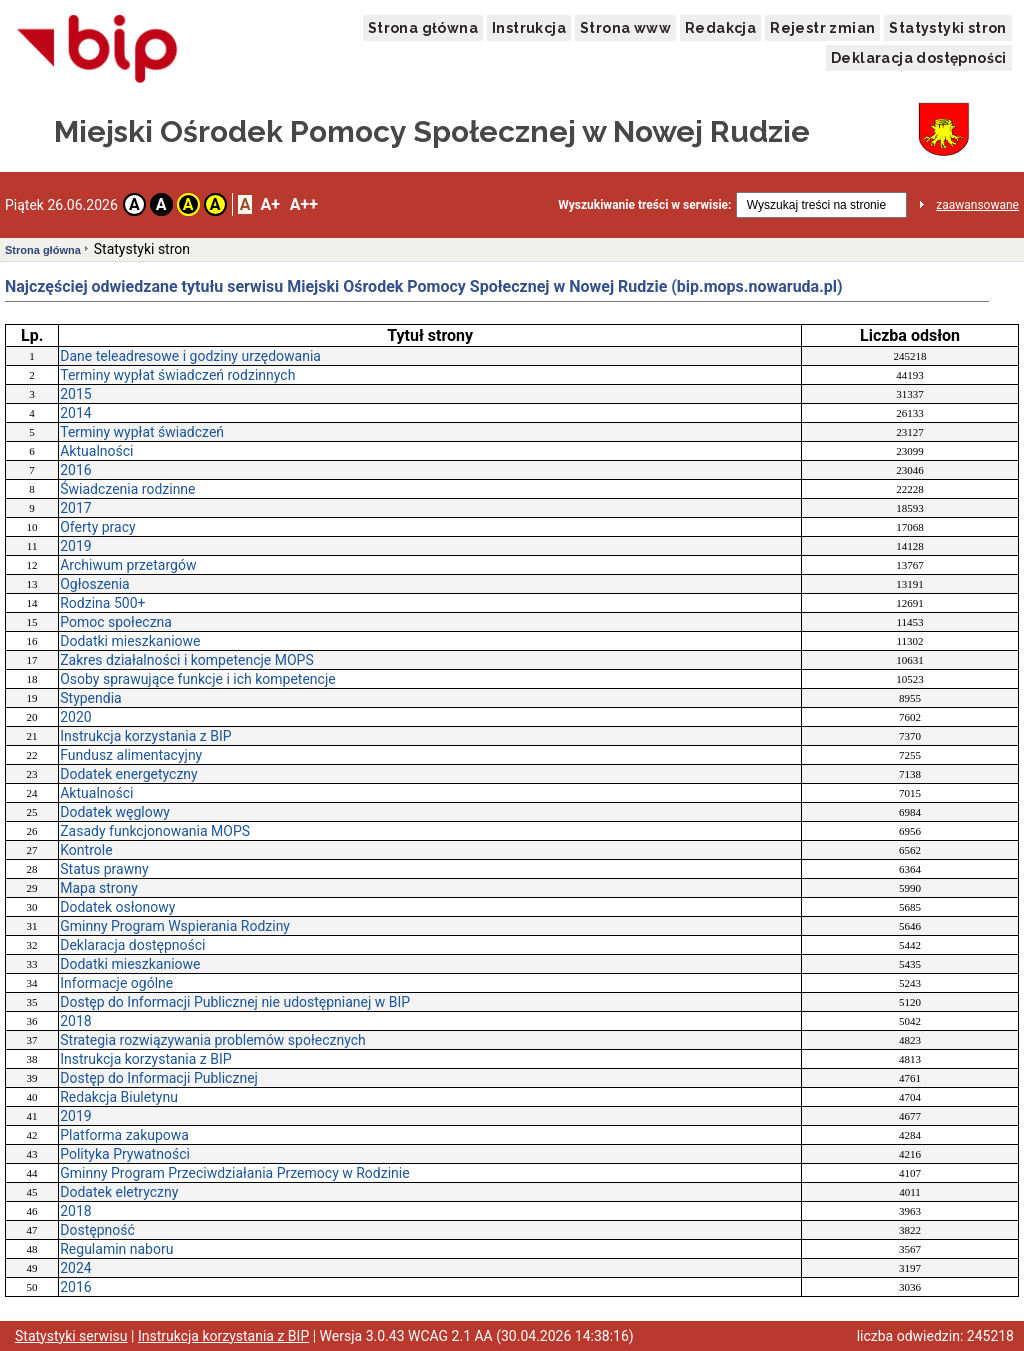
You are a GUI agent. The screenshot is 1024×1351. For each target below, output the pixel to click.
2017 (75, 508)
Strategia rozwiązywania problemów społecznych (213, 1040)
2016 (75, 470)
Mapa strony (99, 888)
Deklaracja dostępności (919, 58)
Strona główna (423, 28)
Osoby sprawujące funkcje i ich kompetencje (197, 679)
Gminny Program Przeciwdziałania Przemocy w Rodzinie (234, 1173)
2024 (75, 1268)
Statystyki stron (947, 28)
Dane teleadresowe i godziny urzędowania (190, 356)
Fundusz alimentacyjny (131, 755)
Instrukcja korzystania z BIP (145, 736)
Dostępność (97, 1230)
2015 (75, 394)
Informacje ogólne (116, 983)
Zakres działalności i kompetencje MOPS (186, 660)
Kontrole (86, 850)
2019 (75, 546)
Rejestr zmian (822, 28)
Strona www (625, 28)
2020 (75, 717)
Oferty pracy (97, 527)
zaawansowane (977, 205)
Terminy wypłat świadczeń (142, 432)
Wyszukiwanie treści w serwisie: (644, 205)
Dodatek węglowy (115, 812)
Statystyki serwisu (71, 1336)
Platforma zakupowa (124, 1135)
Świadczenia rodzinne (127, 489)
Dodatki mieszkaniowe (130, 641)
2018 (75, 1021)
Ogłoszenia (95, 584)
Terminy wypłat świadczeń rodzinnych (177, 375)
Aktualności (96, 451)
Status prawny (104, 869)
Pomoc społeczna (116, 622)
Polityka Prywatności (125, 1154)
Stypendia (90, 698)
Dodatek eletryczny (119, 1192)
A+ (269, 204)
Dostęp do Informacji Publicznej (159, 1078)
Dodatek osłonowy (117, 907)
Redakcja (720, 28)
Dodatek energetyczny (128, 774)
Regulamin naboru (116, 1249)
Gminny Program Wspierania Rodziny (175, 926)
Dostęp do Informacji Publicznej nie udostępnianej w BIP (235, 1002)
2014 (75, 413)
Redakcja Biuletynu (119, 1097)
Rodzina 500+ (102, 603)
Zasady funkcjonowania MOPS (155, 831)
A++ (304, 204)
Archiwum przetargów (128, 565)
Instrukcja (529, 28)
